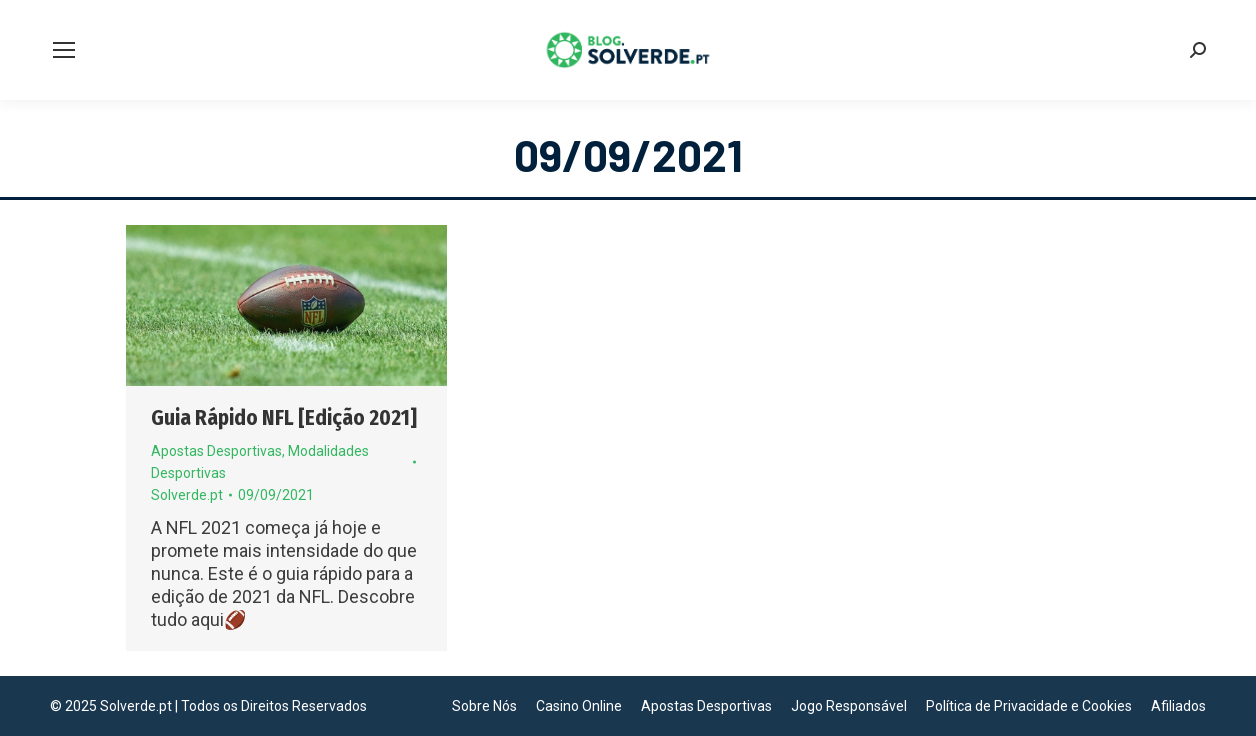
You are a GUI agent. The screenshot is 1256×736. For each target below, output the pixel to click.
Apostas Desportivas (216, 451)
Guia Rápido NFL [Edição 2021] (284, 418)
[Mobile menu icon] (64, 50)
